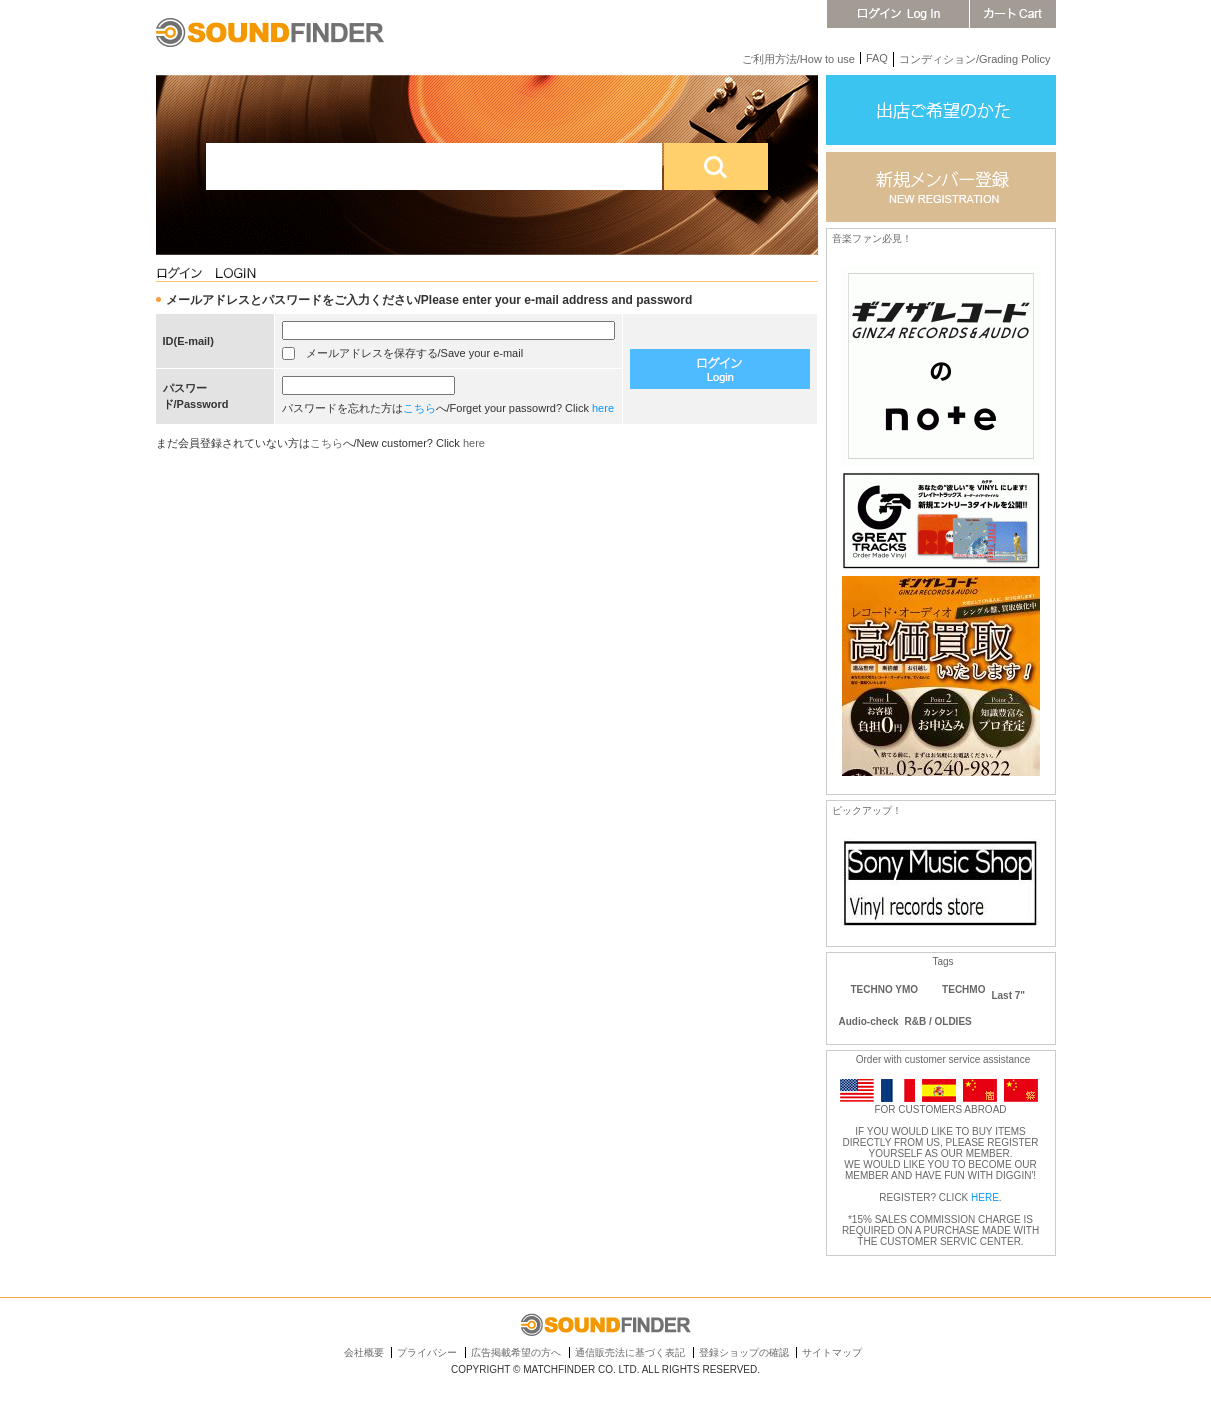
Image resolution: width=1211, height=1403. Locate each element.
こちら (419, 408)
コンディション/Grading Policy (975, 59)
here (603, 408)
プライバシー (427, 1352)
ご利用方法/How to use (798, 59)
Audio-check (869, 1021)
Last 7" (1008, 995)
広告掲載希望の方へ (516, 1352)
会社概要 (364, 1352)
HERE (985, 1197)
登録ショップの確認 (744, 1352)
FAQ (877, 58)
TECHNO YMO (885, 989)
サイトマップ (832, 1352)
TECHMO (963, 989)
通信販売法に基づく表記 (630, 1352)
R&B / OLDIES (938, 1021)
